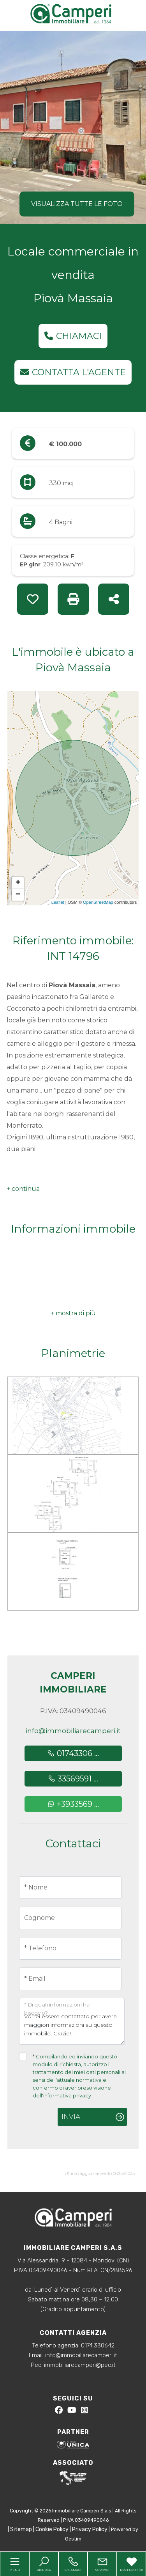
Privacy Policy (89, 2529)
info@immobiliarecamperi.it (73, 1731)
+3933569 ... (73, 1804)
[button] (23, 1189)
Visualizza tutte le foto (77, 204)
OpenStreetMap (98, 902)
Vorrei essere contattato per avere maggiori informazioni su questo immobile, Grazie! (72, 2021)
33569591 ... (73, 1778)
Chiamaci (73, 336)
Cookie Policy (52, 2529)
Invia (71, 2116)
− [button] (18, 895)
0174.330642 (97, 2345)
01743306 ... (73, 1753)
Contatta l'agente (73, 372)
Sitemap (21, 2529)
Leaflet (57, 902)
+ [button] (18, 883)
